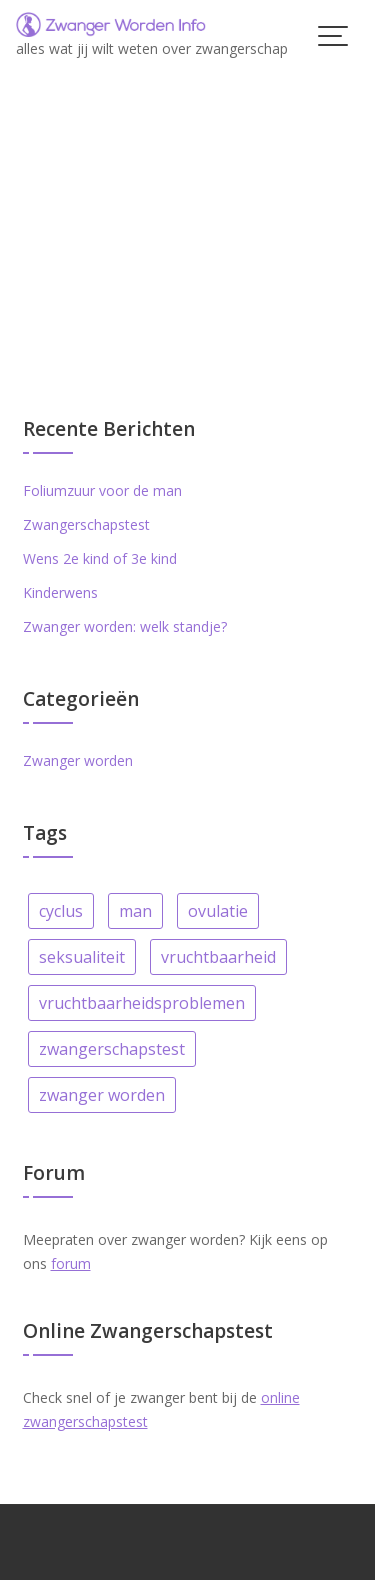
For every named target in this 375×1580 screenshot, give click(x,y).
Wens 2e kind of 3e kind (100, 558)
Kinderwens (60, 592)
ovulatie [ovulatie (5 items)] (218, 911)
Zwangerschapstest (86, 524)
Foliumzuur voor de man (102, 490)
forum (71, 1263)
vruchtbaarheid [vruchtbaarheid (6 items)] (218, 957)
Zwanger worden (78, 760)
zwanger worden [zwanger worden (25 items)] (102, 1095)
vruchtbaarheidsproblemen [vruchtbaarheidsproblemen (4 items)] (142, 1003)
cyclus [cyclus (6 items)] (61, 911)
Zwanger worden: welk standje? (125, 626)
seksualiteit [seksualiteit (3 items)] (82, 957)
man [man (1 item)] (135, 911)
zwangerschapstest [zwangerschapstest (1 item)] (112, 1049)
